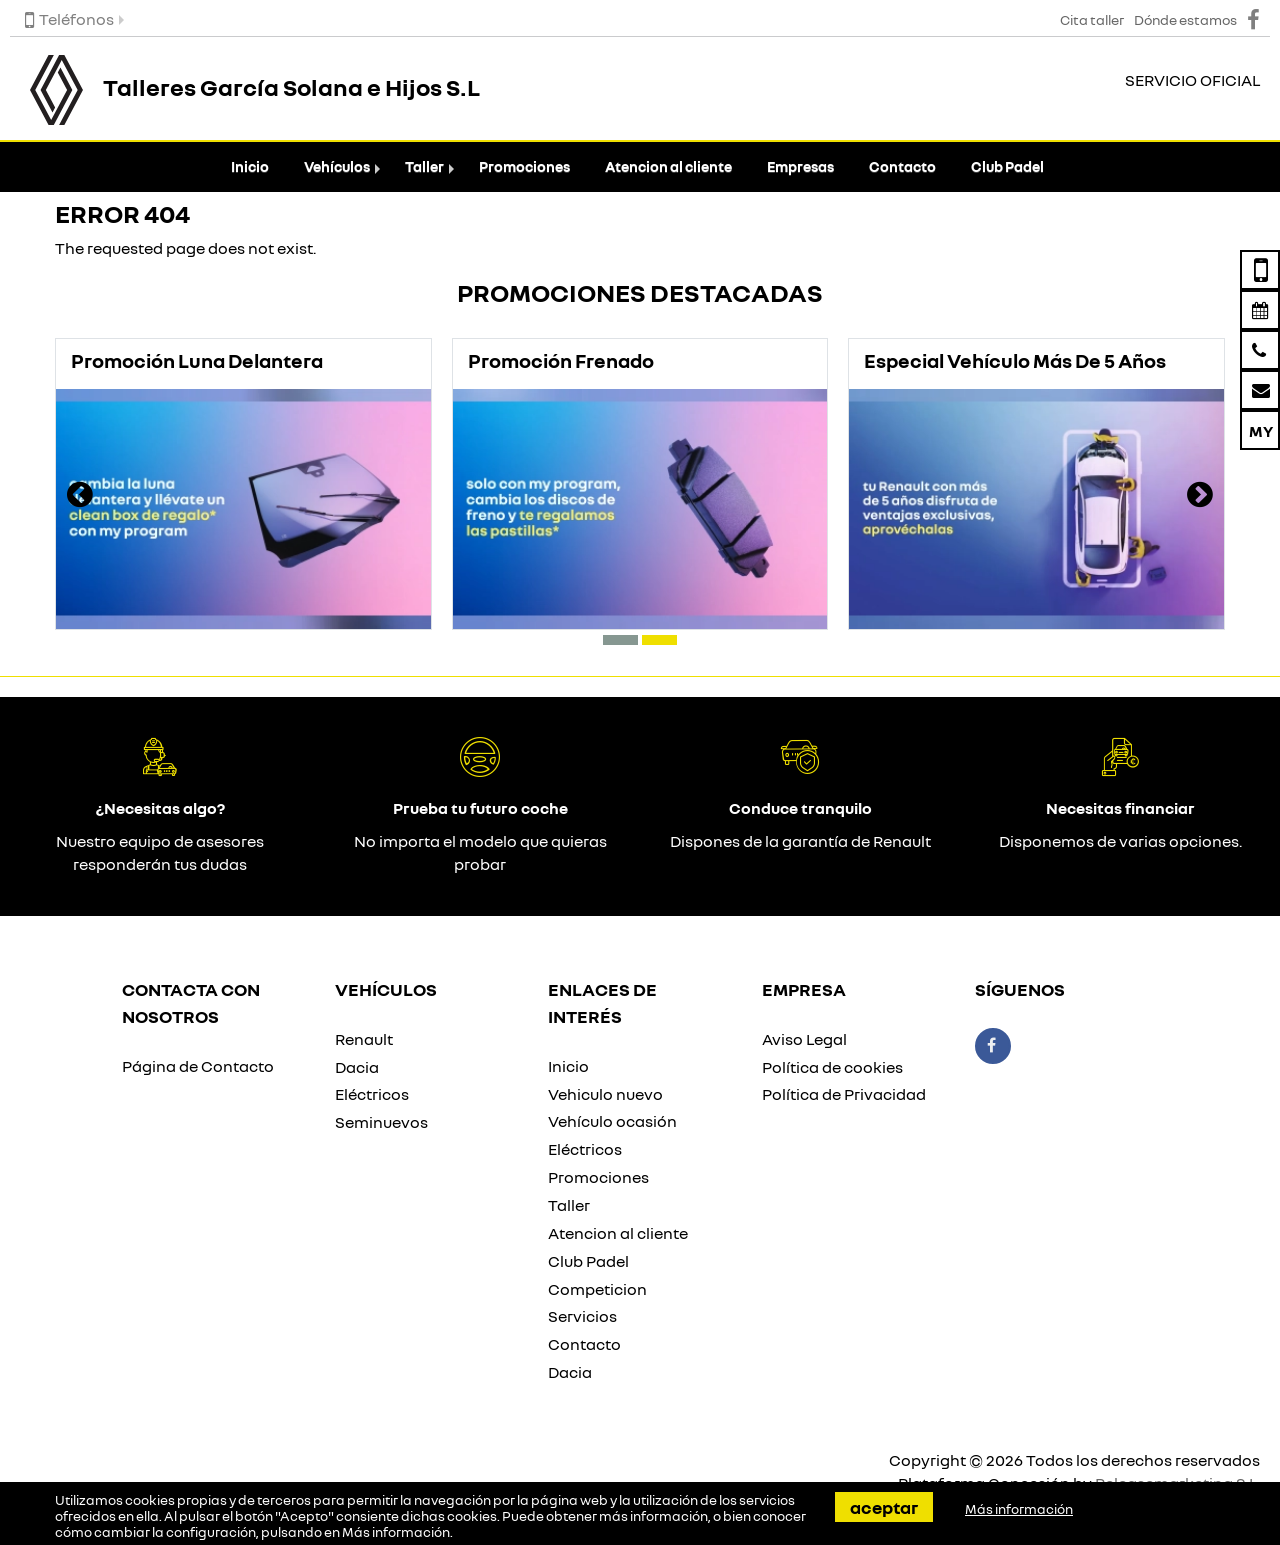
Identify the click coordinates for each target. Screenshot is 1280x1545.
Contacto (902, 166)
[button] (620, 640)
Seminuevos (381, 1122)
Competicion (597, 1289)
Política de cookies (832, 1067)
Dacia (357, 1067)
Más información (396, 1532)
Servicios (582, 1316)
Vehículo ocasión (612, 1121)
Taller (424, 166)
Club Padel (1007, 166)
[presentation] (80, 497)
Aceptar (884, 1507)
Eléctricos (372, 1094)
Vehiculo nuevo (605, 1094)
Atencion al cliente (668, 166)
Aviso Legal (804, 1039)
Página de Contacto (198, 1066)
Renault (364, 1039)
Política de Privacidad (844, 1094)
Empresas (800, 166)
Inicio (250, 166)
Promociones (524, 166)
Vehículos (337, 166)
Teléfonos (69, 19)
